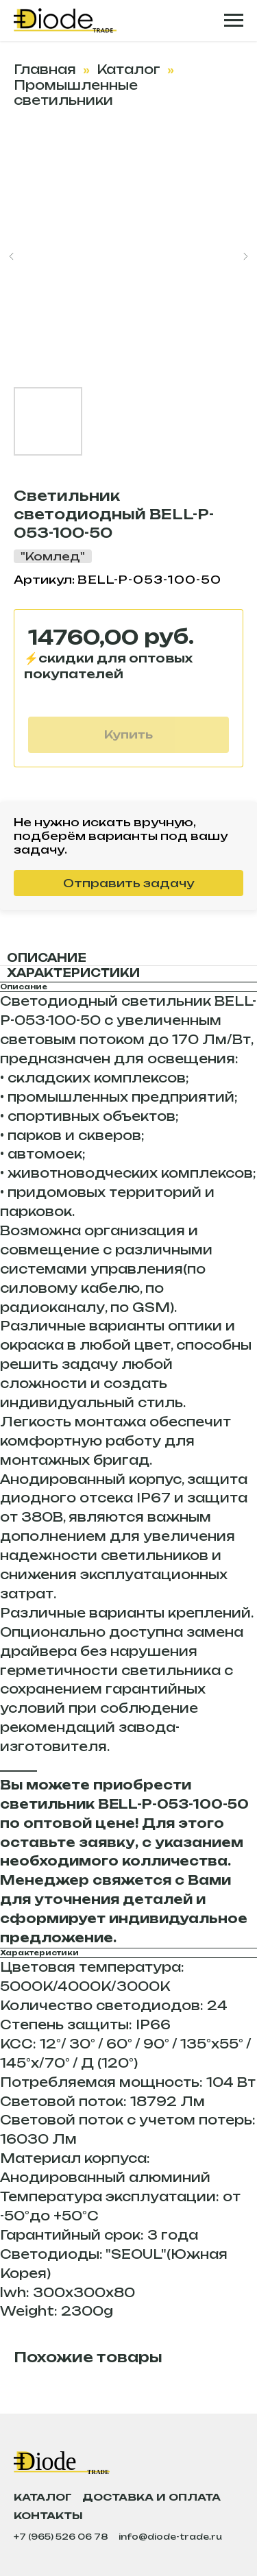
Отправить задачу (128, 883)
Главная (45, 69)
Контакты (48, 2515)
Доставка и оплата (151, 2497)
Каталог (128, 69)
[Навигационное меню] (233, 20)
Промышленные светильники (76, 92)
